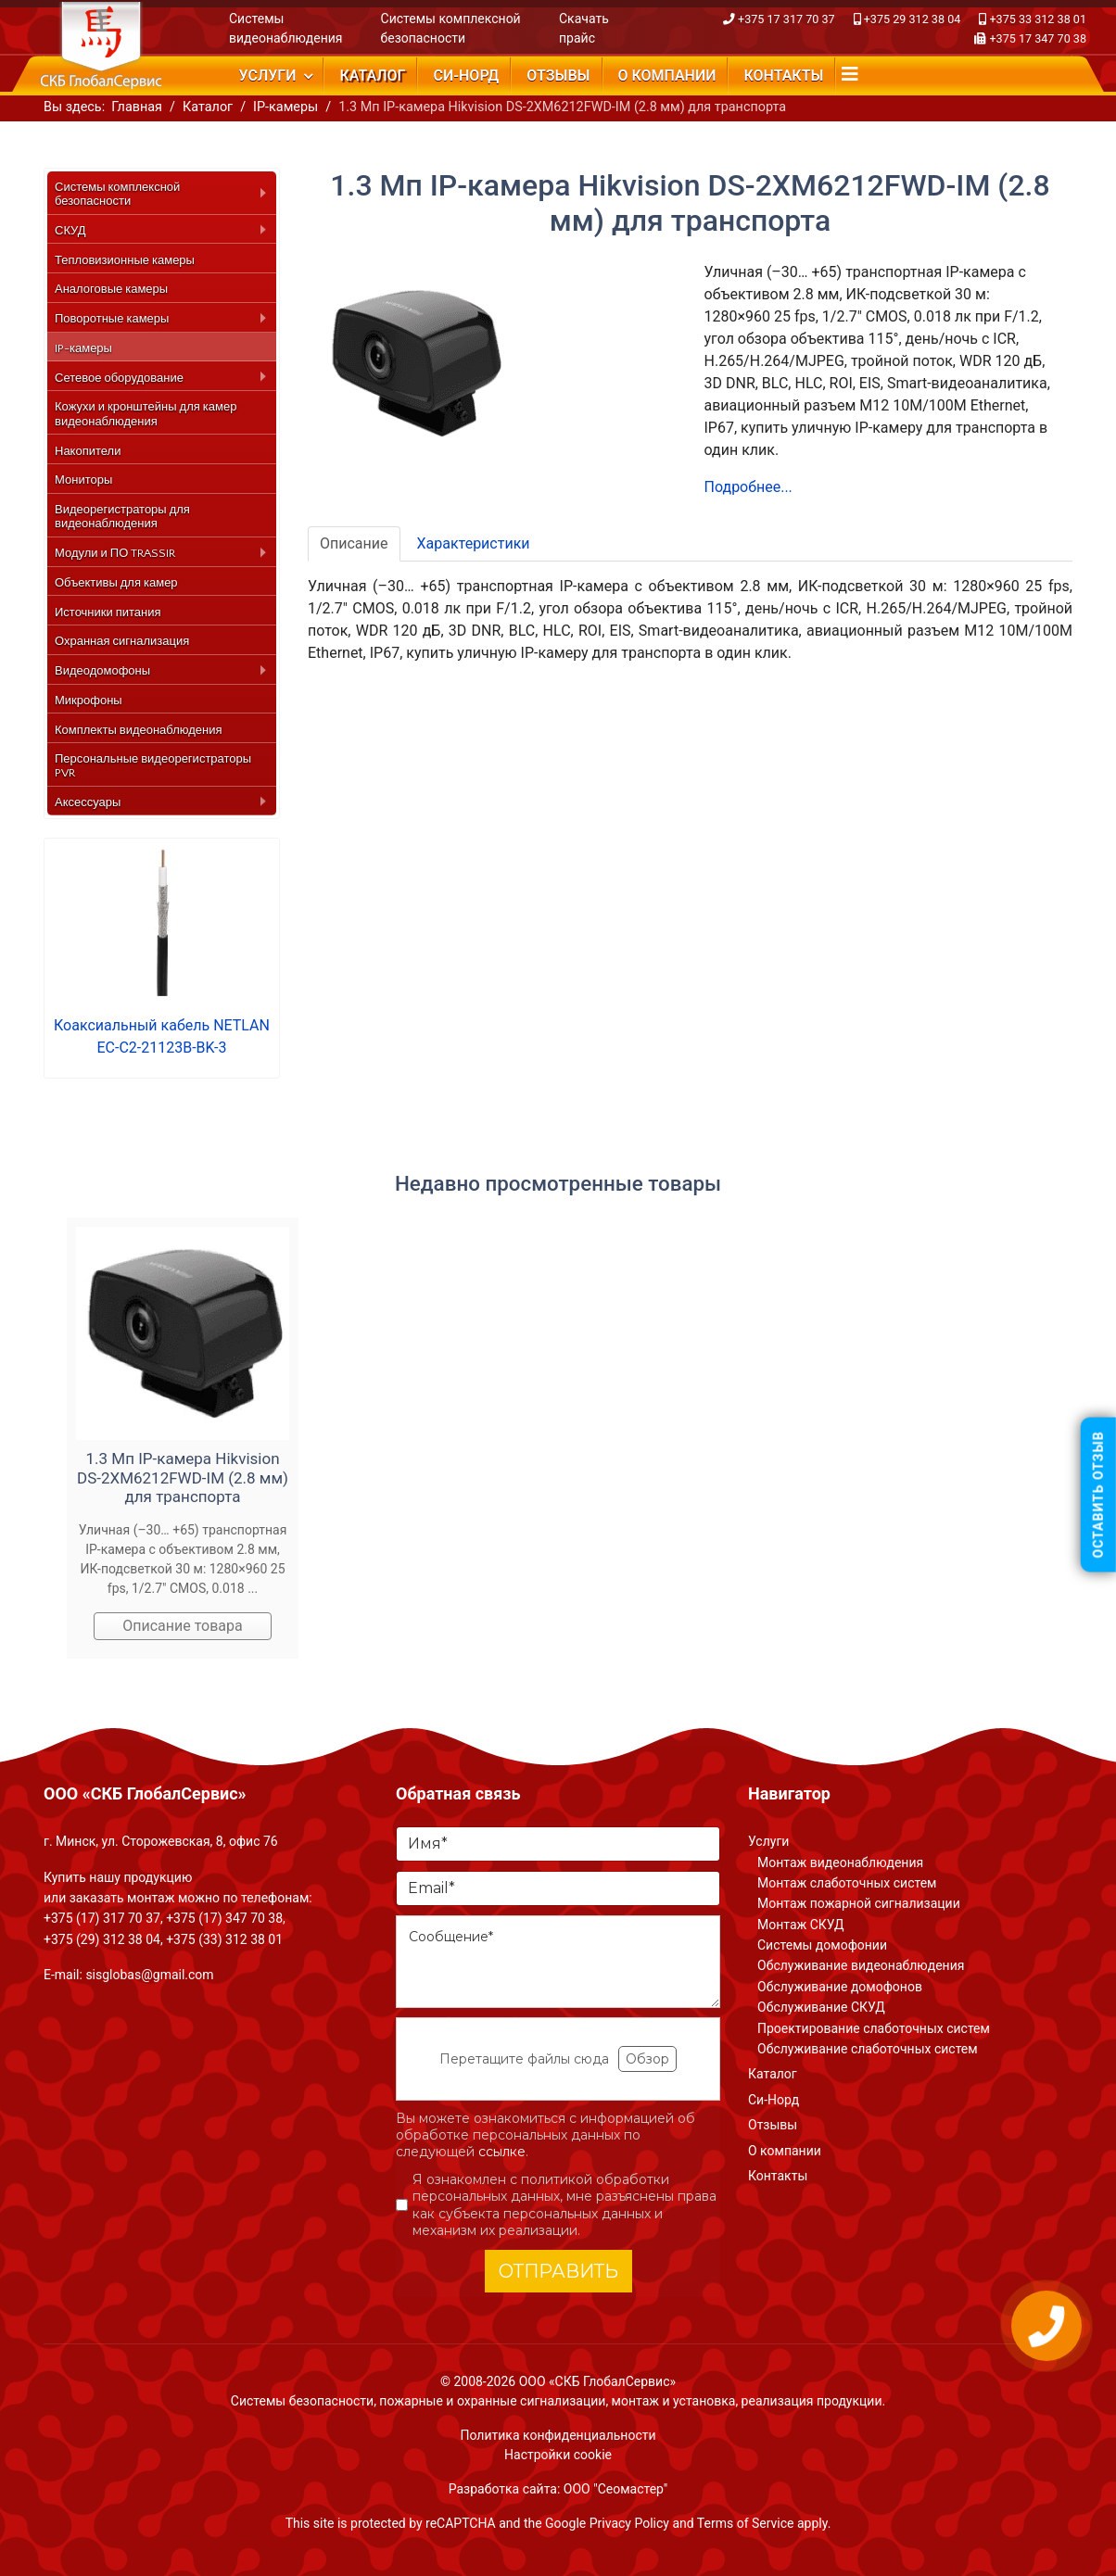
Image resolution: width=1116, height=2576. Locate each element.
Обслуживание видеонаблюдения (860, 1965)
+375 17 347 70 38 (1037, 38)
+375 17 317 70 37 (786, 19)
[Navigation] (850, 74)
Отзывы (558, 75)
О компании (666, 75)
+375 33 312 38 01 (1037, 19)
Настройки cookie (558, 2454)
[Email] (558, 1888)
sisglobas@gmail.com (149, 1974)
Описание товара (182, 1626)
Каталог (373, 75)
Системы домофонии (822, 1945)
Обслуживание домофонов (839, 1986)
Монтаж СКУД (800, 1924)
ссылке (502, 2151)
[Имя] (558, 1844)
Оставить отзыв (1098, 1494)
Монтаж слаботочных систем (846, 1882)
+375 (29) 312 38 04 (102, 1939)
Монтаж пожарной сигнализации (858, 1903)
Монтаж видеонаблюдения (840, 1862)
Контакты (783, 75)
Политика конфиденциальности (557, 2435)
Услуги (268, 75)
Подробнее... (748, 487)
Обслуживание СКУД (821, 2007)
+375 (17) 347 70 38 (224, 1918)
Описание (354, 543)
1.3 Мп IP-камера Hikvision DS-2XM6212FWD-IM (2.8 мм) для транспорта (182, 1477)
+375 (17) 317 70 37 (102, 1918)
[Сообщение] (558, 1961)
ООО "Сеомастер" (615, 2488)
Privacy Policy (629, 2523)
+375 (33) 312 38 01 (224, 1939)
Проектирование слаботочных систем (873, 2028)
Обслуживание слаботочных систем (867, 2048)
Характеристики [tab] (473, 543)
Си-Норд (466, 75)
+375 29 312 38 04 (912, 19)
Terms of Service (745, 2523)
